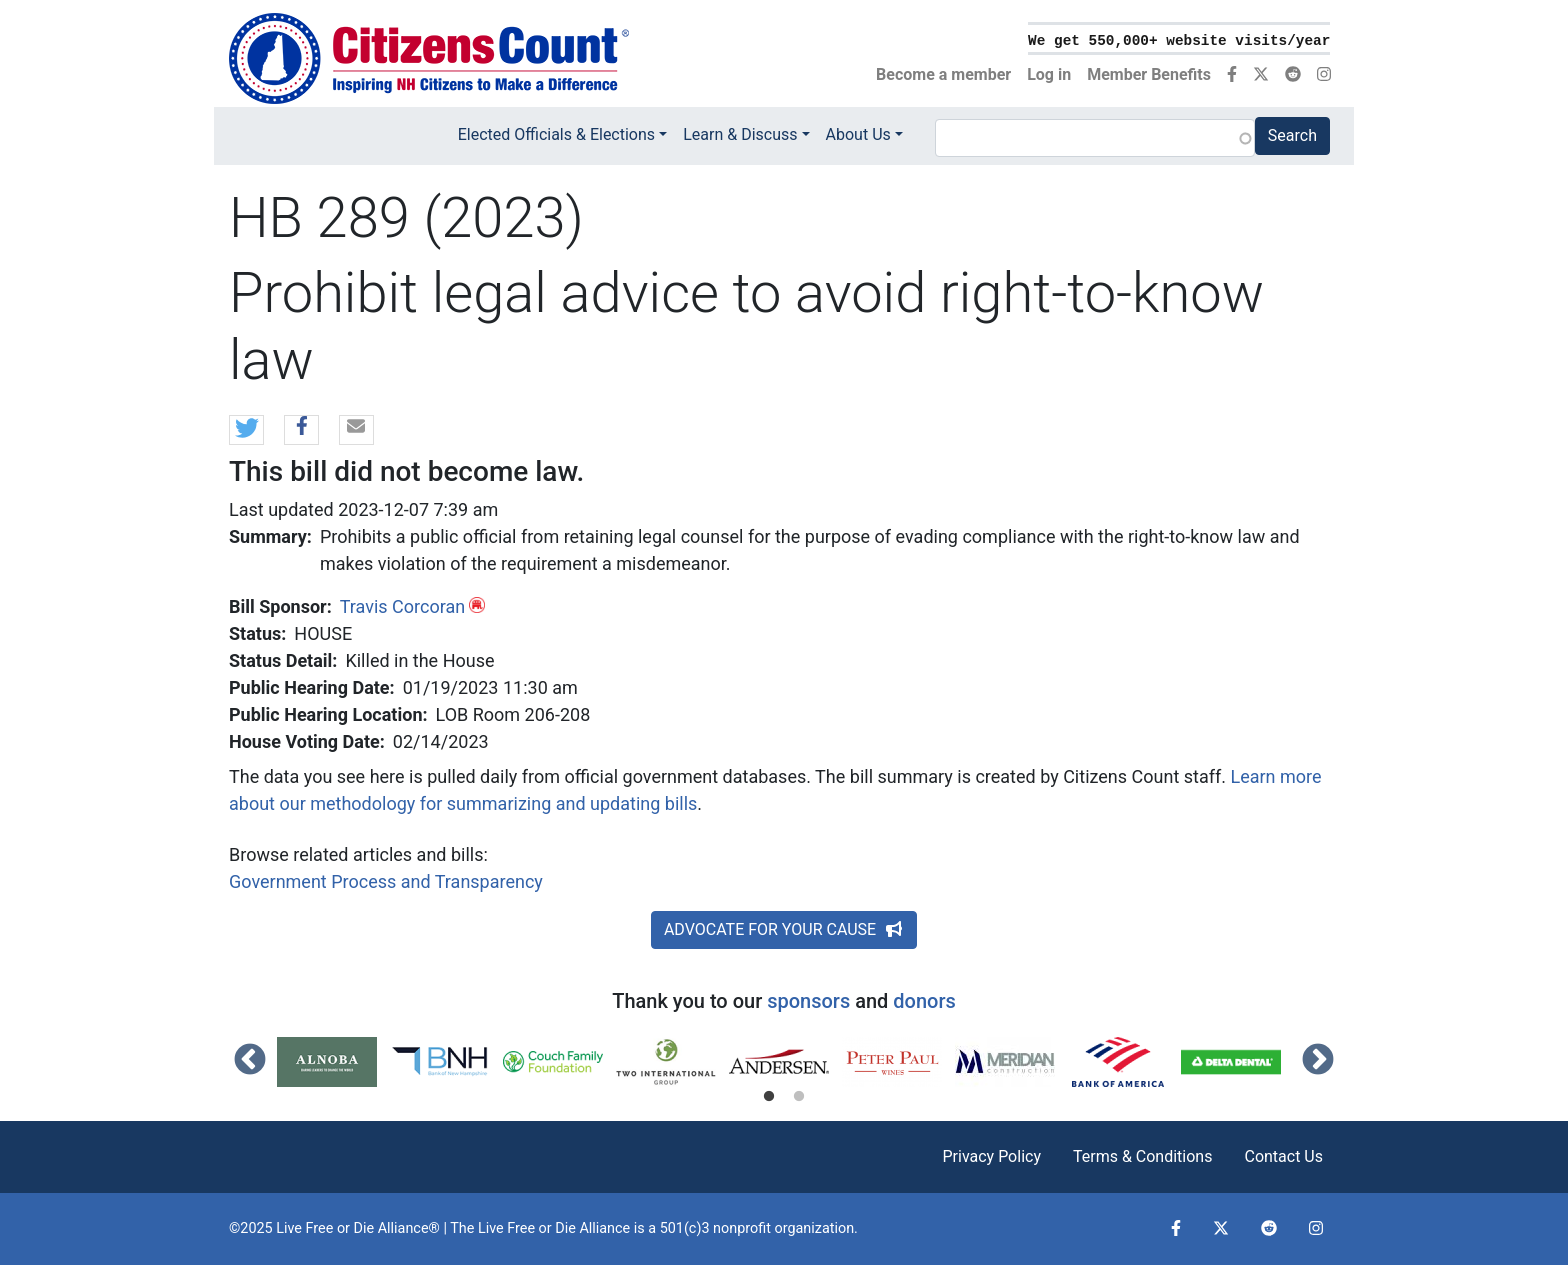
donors (924, 1001)
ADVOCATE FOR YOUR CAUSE (784, 929)
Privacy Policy (991, 1156)
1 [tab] (769, 1097)
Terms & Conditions (1143, 1156)
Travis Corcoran (402, 606)
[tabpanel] (333, 1062)
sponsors (808, 1001)
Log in (1049, 74)
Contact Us (1283, 1156)
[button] (246, 431)
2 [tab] (799, 1097)
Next (1318, 1061)
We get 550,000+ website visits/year (1179, 41)
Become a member (943, 74)
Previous (250, 1061)
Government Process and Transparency (386, 881)
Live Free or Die (527, 1228)
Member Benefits (1149, 74)
